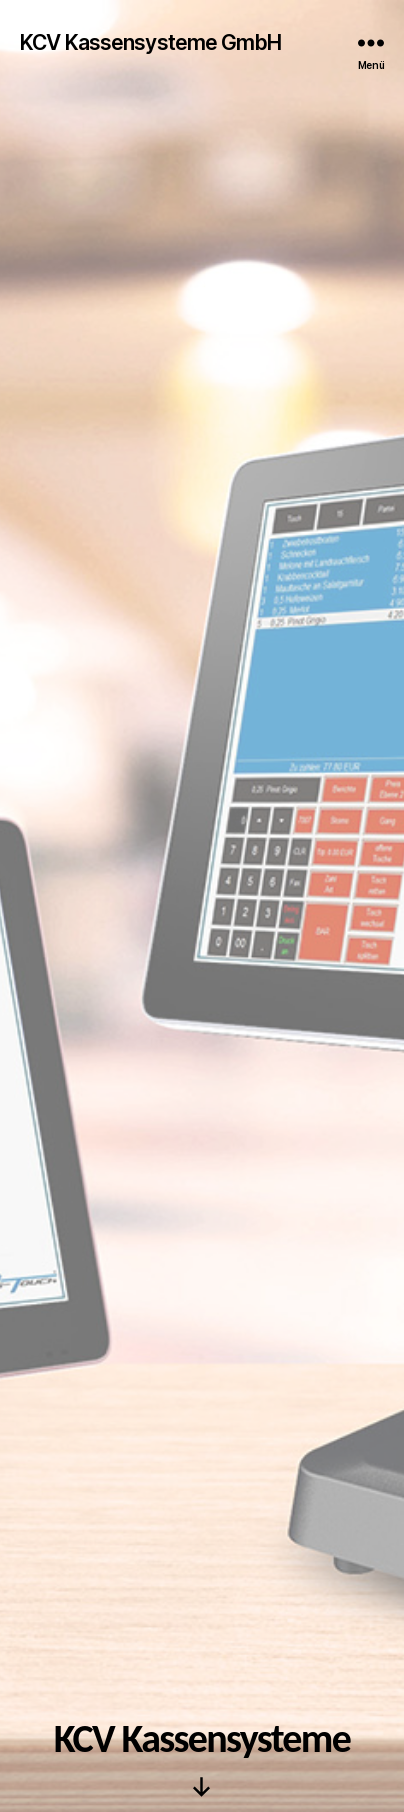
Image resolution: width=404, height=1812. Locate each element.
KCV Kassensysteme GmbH (150, 42)
